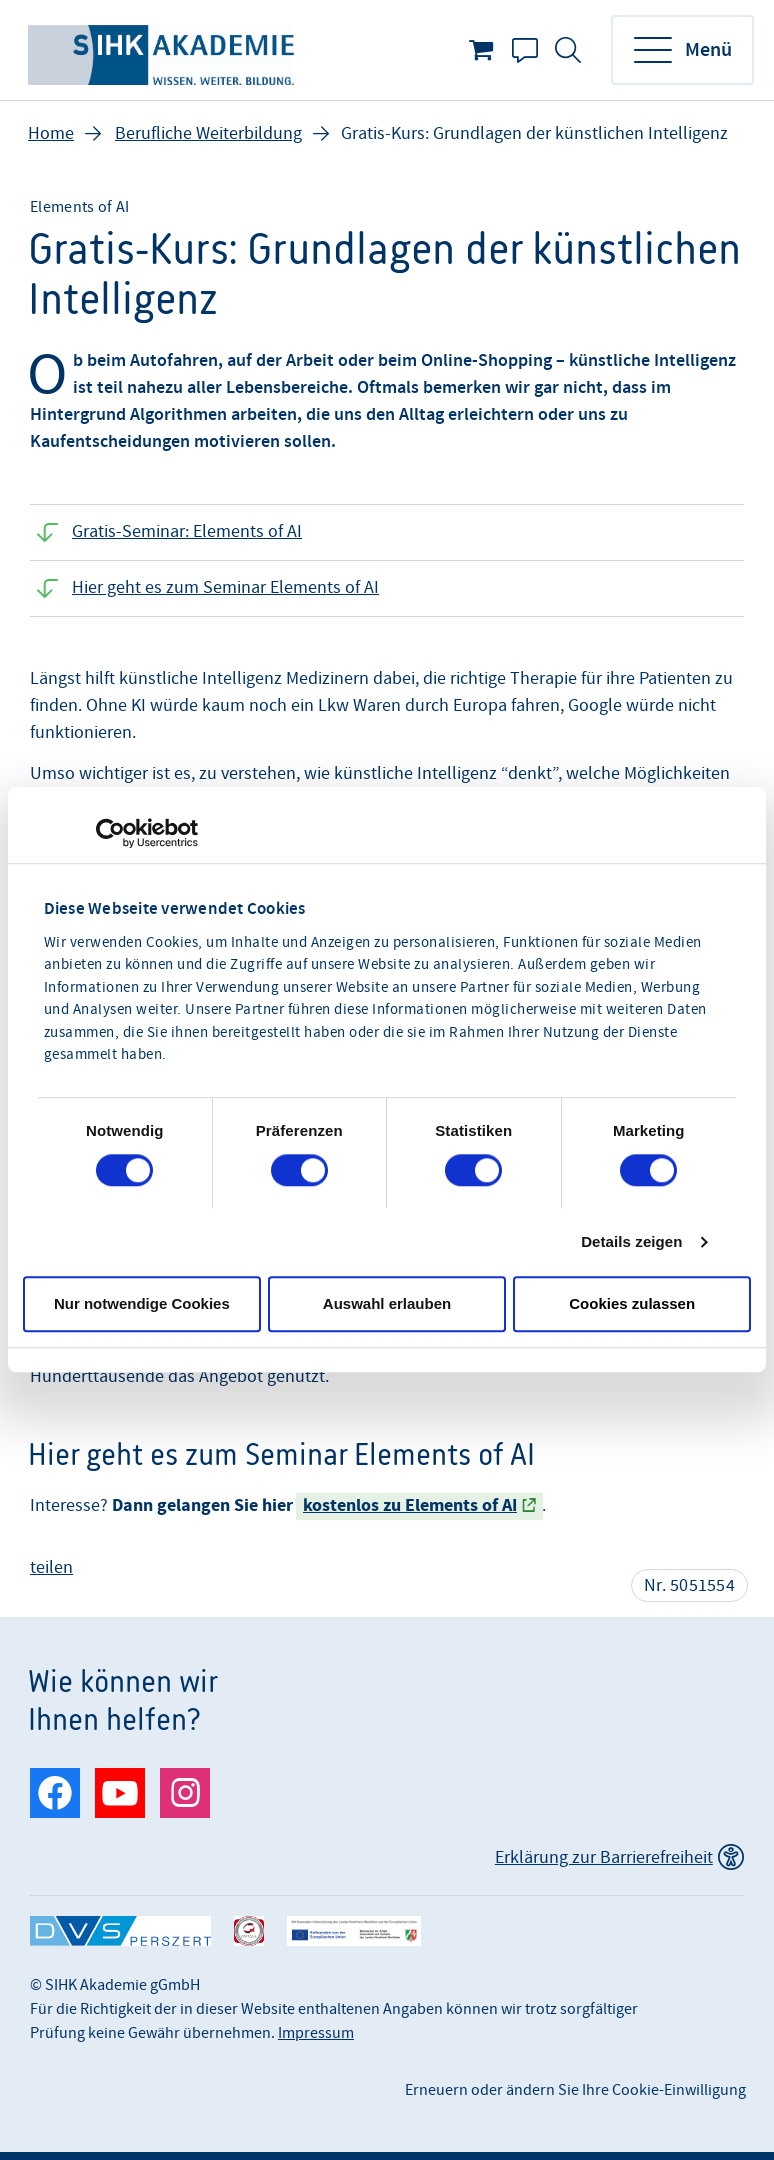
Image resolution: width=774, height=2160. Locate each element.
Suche (568, 50)
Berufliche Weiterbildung (208, 133)
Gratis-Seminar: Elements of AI (187, 531)
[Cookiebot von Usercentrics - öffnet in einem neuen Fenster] (110, 833)
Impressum (316, 2033)
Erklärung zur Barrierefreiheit (604, 1857)
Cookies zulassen (632, 1303)
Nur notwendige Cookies (142, 1303)
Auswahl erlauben (387, 1303)
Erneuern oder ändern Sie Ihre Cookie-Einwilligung (575, 2090)
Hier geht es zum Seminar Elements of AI (225, 587)
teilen (51, 1567)
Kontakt (525, 50)
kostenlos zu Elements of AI (410, 1505)
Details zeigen (631, 1241)
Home (51, 133)
